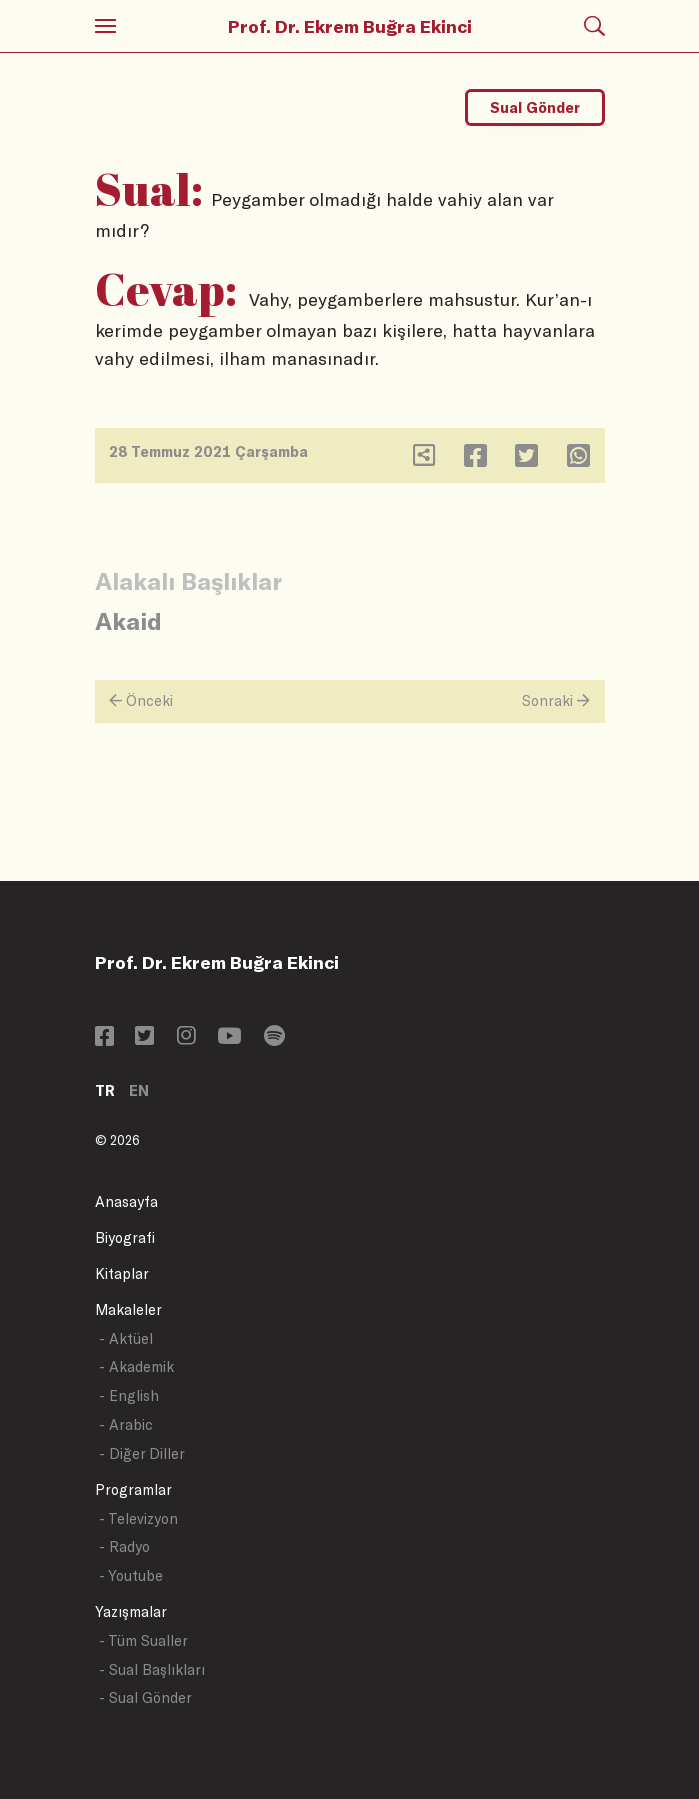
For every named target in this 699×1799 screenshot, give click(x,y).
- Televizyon (138, 1518)
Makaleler (128, 1309)
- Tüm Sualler (143, 1640)
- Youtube (131, 1575)
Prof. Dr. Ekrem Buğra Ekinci (350, 26)
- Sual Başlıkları (152, 1669)
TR (105, 1090)
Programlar (133, 1489)
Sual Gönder (535, 107)
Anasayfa (126, 1201)
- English (129, 1395)
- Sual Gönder (145, 1697)
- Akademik (136, 1366)
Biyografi (125, 1237)
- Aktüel (126, 1338)
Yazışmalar (131, 1611)
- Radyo (124, 1546)
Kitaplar (122, 1273)
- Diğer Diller (142, 1453)
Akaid (128, 620)
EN (139, 1090)
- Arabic (126, 1424)
